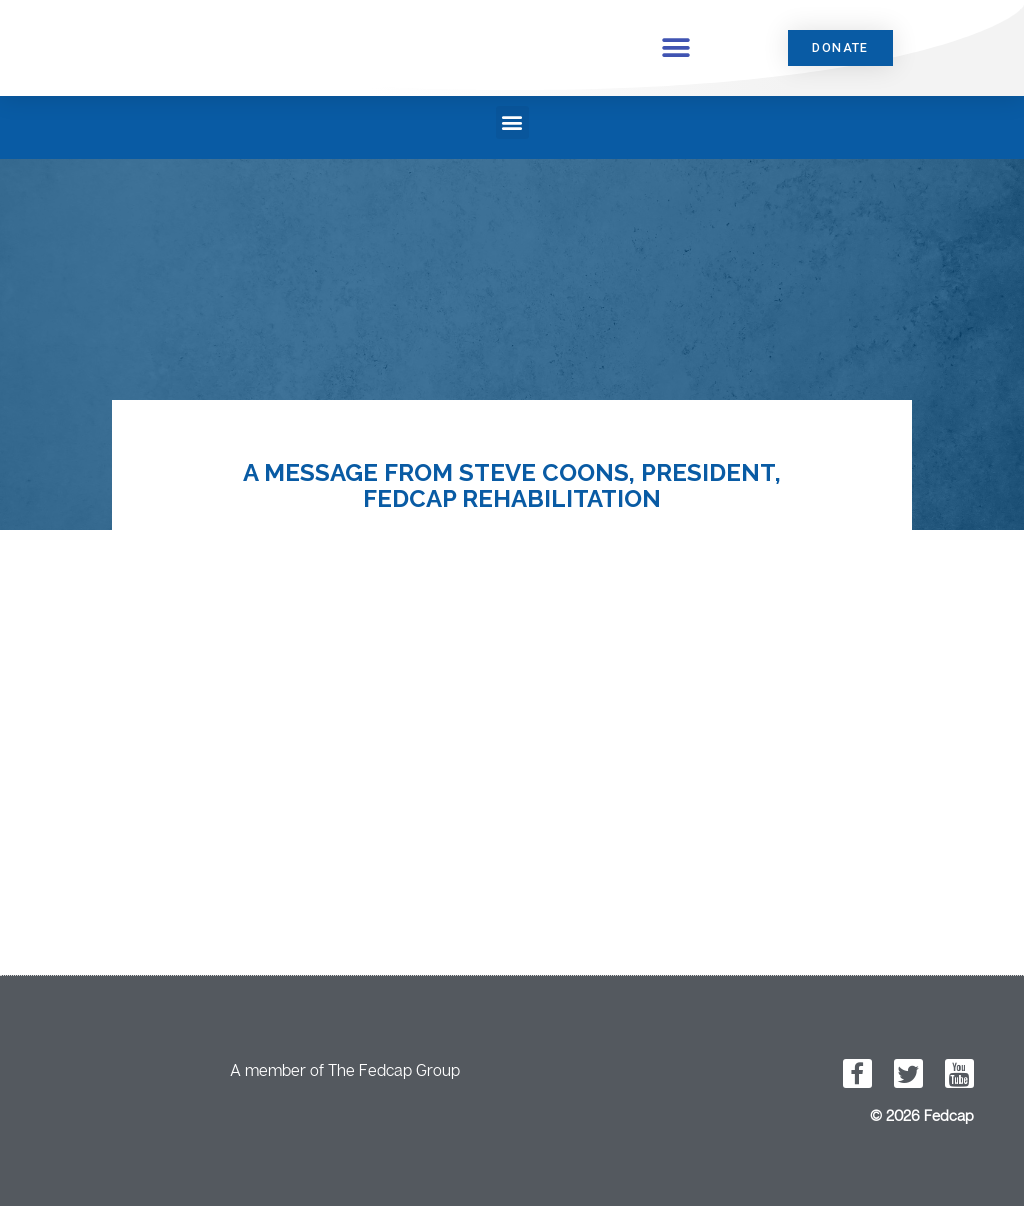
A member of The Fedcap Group (345, 1070)
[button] (676, 47)
